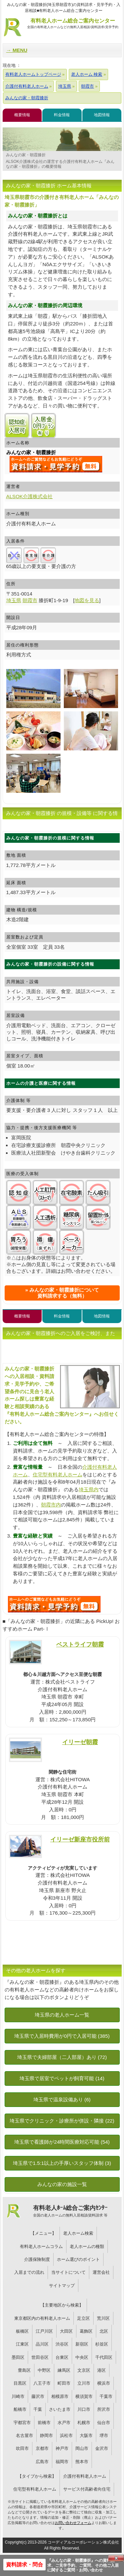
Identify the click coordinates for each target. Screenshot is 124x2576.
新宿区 (81, 2344)
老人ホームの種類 (87, 2246)
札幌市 (83, 2422)
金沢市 (101, 2448)
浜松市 (66, 2435)
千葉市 (106, 2396)
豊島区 (24, 2370)
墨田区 (18, 2357)
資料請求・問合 (24, 2564)
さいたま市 (59, 2409)
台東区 (62, 2357)
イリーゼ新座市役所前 (80, 1839)
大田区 (66, 2331)
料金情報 (62, 115)
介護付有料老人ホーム (84, 2476)
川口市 (83, 2409)
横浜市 (103, 2383)
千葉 (37, 2409)
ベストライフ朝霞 (80, 1644)
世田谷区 (40, 2357)
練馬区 (64, 2370)
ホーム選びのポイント (78, 2259)
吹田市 (22, 2448)
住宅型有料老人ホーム (57, 1474)
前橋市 (44, 2422)
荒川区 (103, 2318)
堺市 (104, 2435)
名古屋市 (24, 2435)
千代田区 (103, 2357)
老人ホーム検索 (78, 2233)
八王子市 (42, 2383)
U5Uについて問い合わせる (54, 1604)
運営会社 (101, 2272)
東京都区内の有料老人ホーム (42, 2318)
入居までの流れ (29, 2272)
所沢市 (103, 2409)
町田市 (64, 2383)
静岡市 (46, 2435)
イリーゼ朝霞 (80, 1742)
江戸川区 (44, 2331)
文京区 (83, 2370)
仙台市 (103, 2422)
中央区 (81, 2357)
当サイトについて (68, 2272)
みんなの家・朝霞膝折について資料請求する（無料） (64, 1293)
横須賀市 (84, 2396)
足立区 (83, 2318)
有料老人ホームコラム (41, 2246)
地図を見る (86, 600)
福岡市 (62, 2461)
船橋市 (20, 2409)
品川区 (42, 2344)
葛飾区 (86, 2331)
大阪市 (86, 2435)
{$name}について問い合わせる (56, 464)
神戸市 (62, 2448)
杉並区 (101, 2344)
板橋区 (22, 2331)
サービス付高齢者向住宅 (86, 2489)
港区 (101, 2370)
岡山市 (81, 2448)
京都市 (42, 2448)
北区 (104, 2331)
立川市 (83, 2383)
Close (116, 2558)
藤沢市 (37, 2396)
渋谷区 (62, 2344)
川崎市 (18, 2396)
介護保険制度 (37, 2259)
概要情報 (22, 115)
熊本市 (81, 2461)
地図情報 (102, 115)
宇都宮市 (22, 2422)
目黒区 (20, 2383)
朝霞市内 (51, 1504)
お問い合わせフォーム (73, 2523)
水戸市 (64, 2422)
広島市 (42, 2461)
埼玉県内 (89, 1489)
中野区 (44, 2370)
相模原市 (59, 2396)
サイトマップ (62, 2285)
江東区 (22, 2344)
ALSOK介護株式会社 (29, 496)
